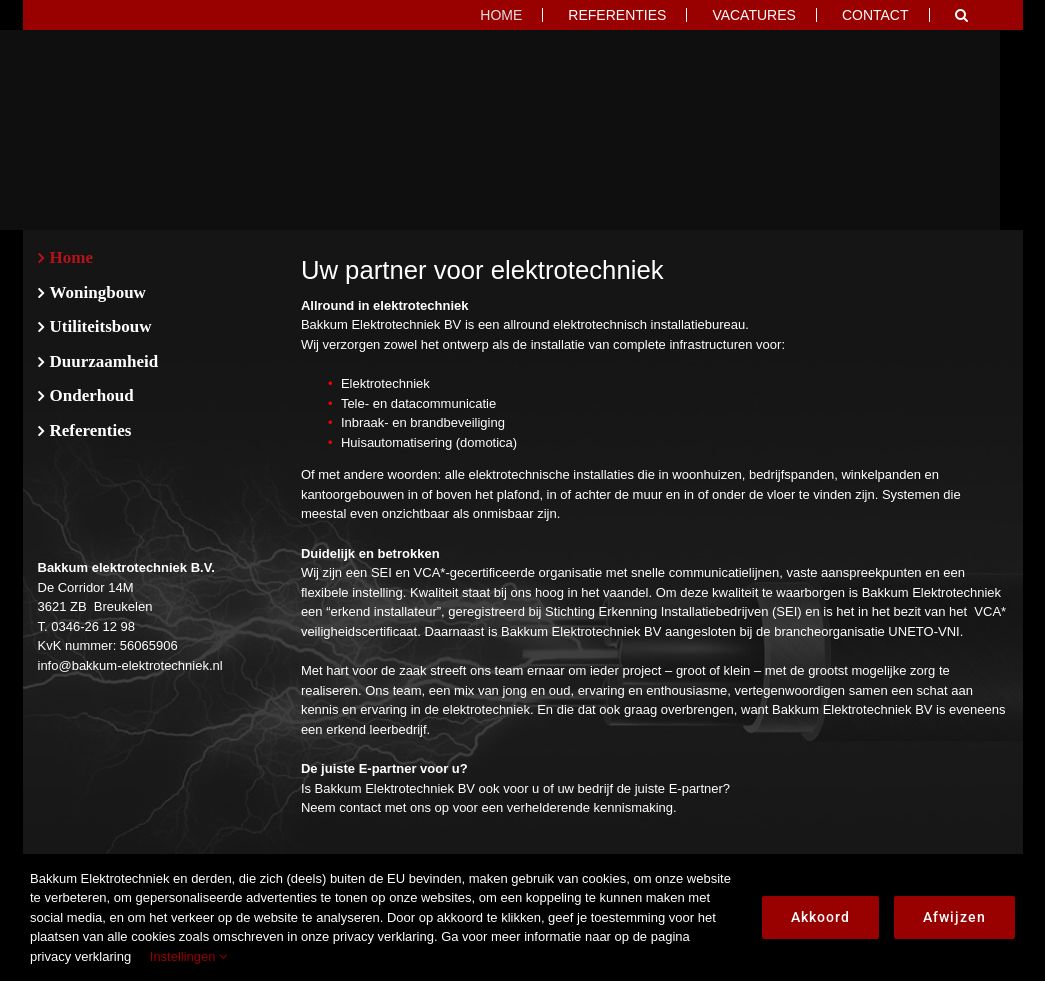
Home (71, 257)
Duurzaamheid (104, 361)
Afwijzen (954, 917)
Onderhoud (92, 395)
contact (360, 807)
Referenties (91, 430)
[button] (961, 15)
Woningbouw (98, 292)
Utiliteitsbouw (101, 326)
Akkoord (820, 917)
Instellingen (188, 956)
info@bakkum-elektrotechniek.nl (130, 665)
